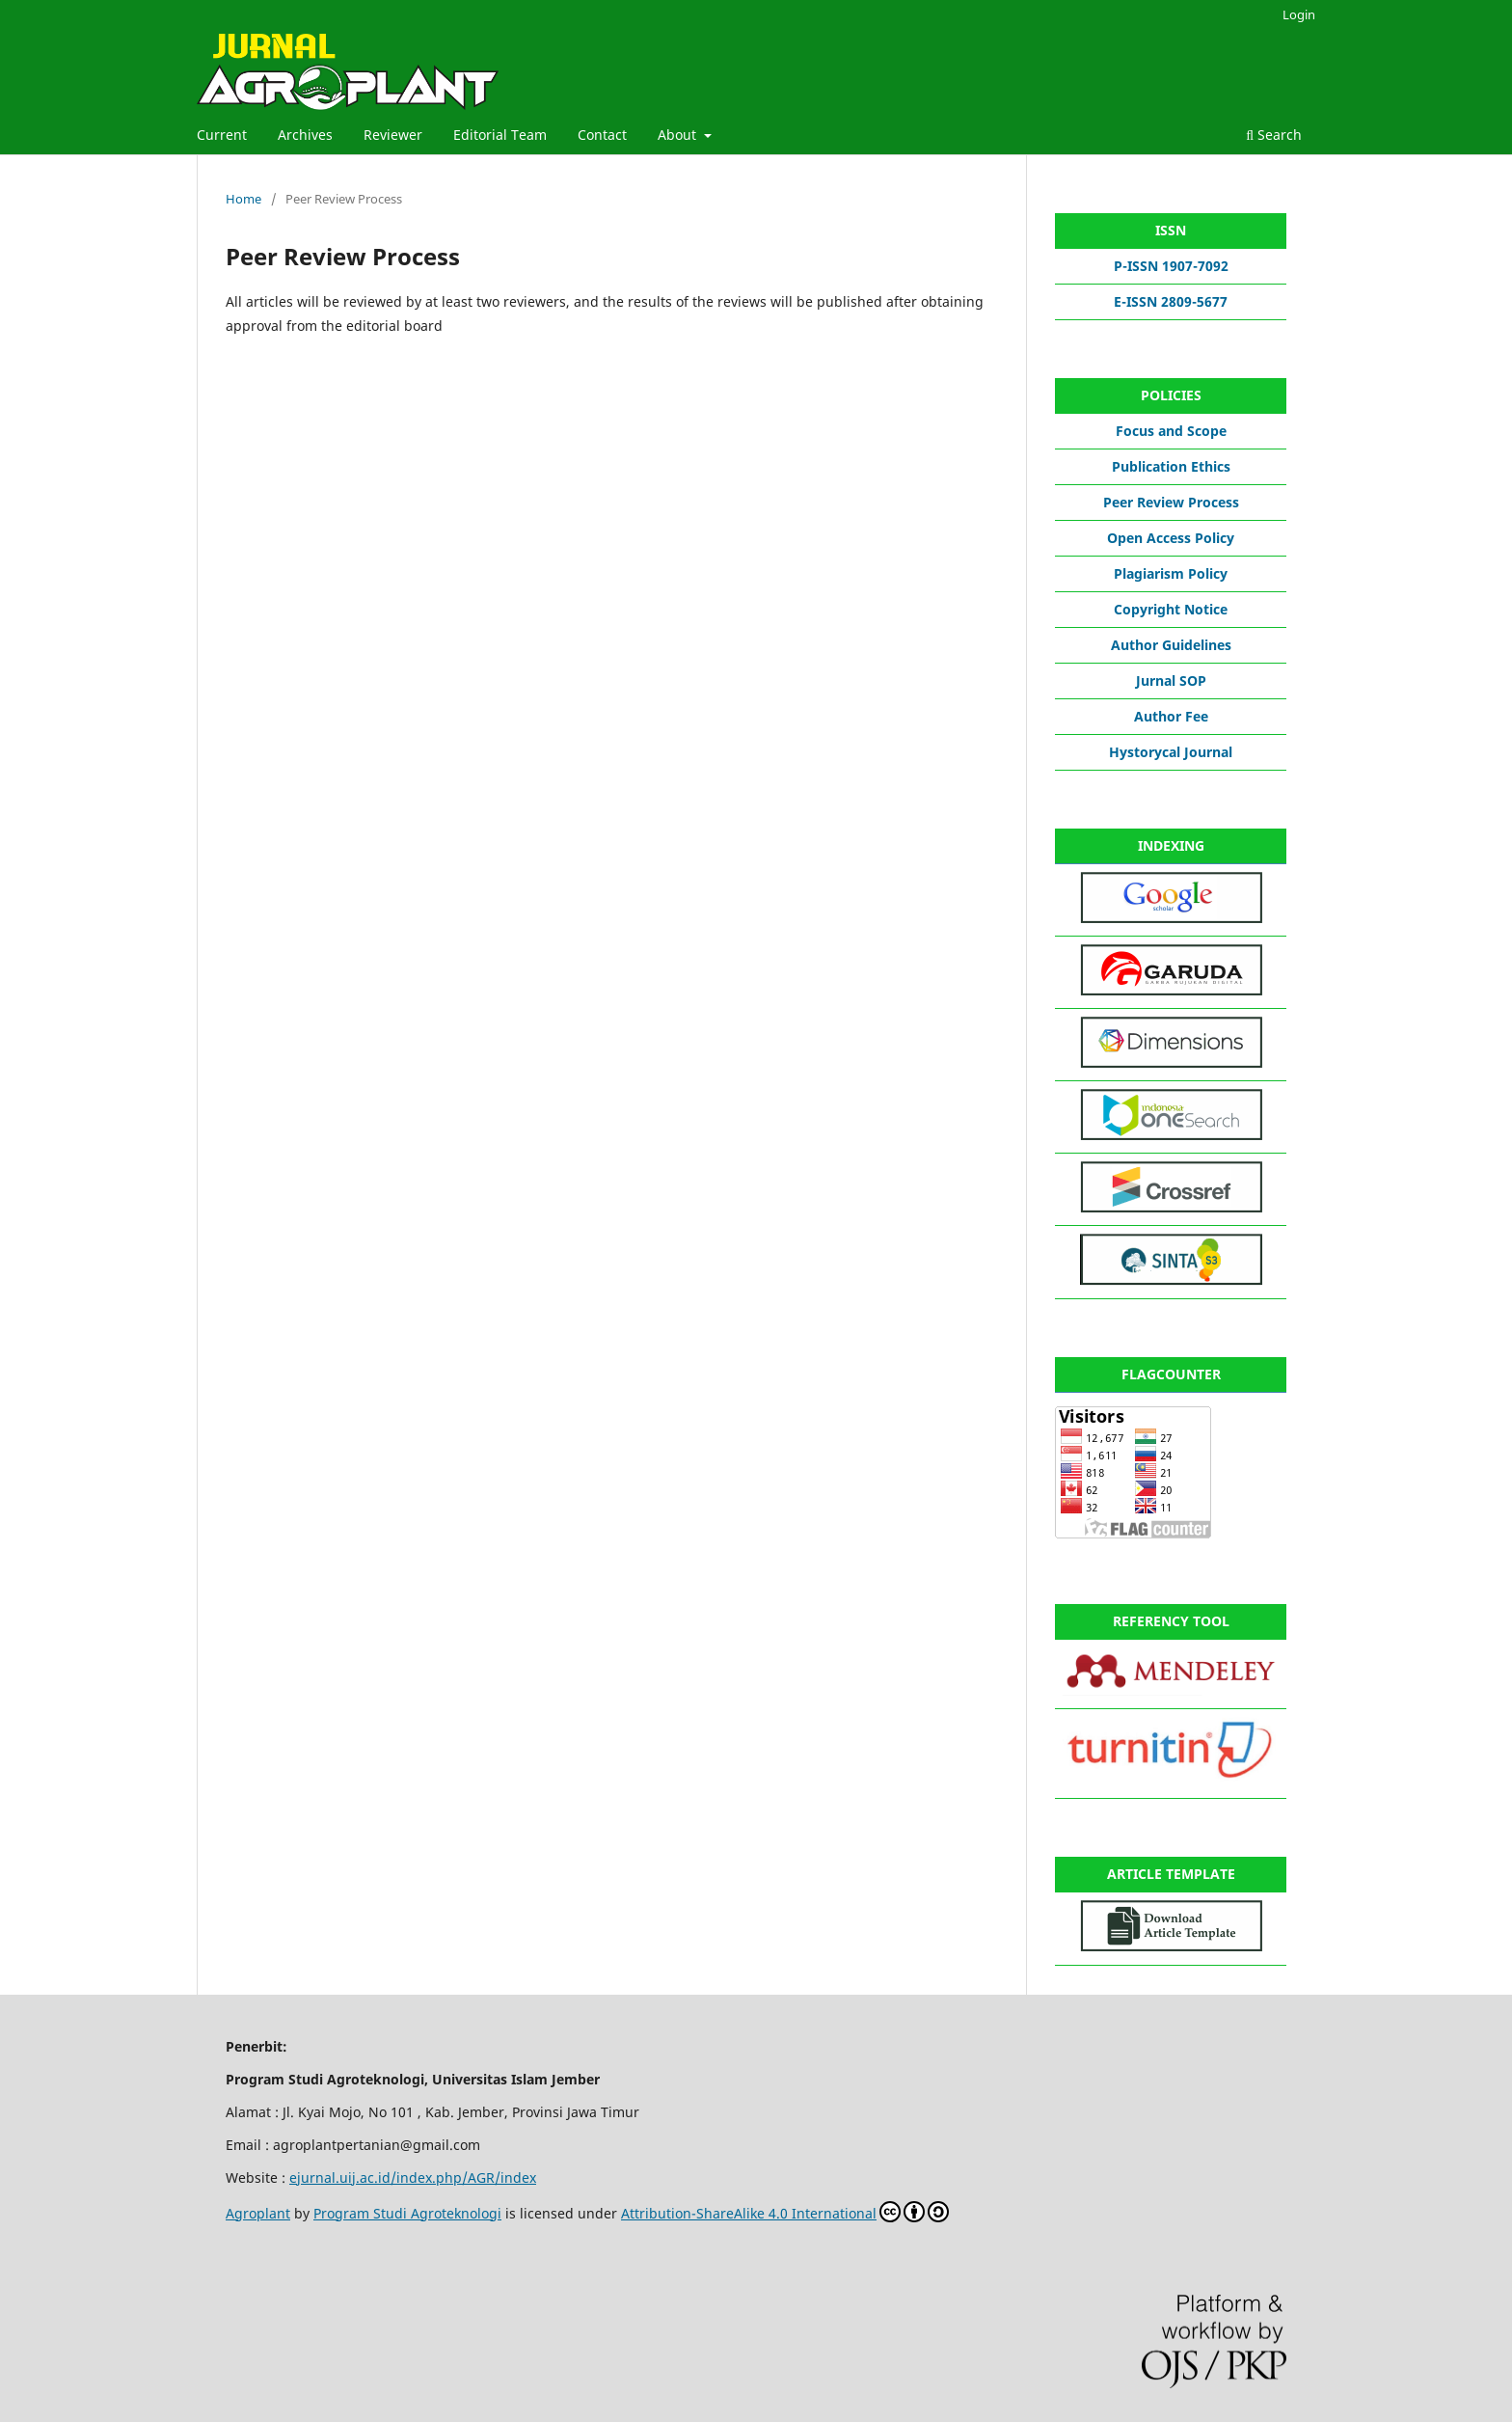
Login (1298, 14)
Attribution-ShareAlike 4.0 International (785, 2211)
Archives (305, 134)
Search (1274, 134)
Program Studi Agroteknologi (407, 2213)
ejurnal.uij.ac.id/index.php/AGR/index (412, 2177)
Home (243, 198)
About (679, 134)
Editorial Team (500, 134)
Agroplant (258, 2213)
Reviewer (393, 134)
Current (222, 134)
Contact (602, 134)
